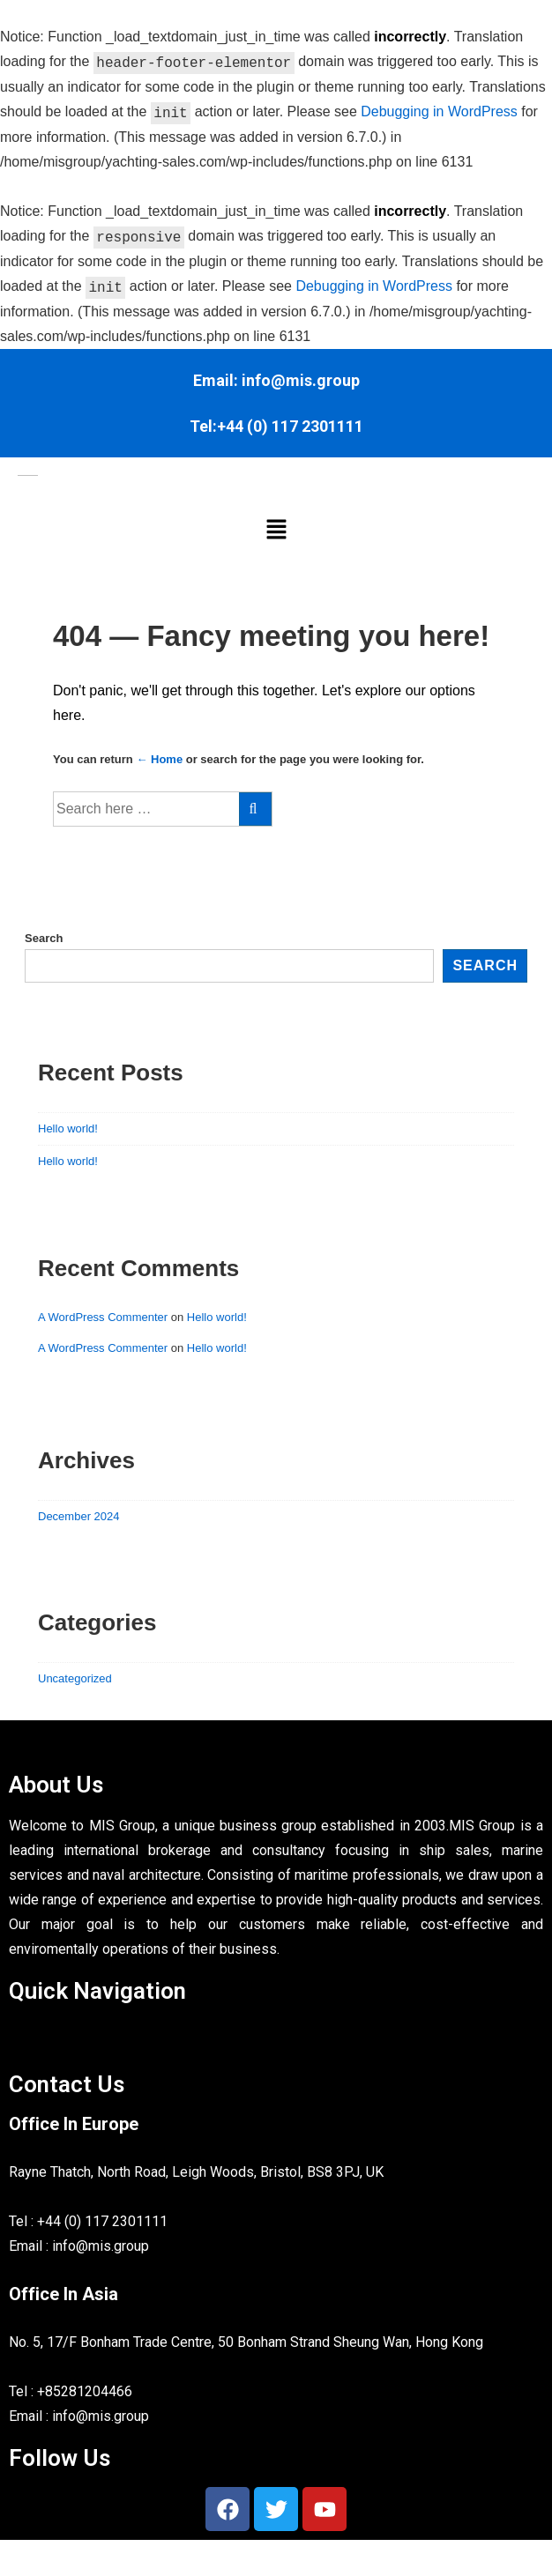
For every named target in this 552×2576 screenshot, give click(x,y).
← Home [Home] (159, 759)
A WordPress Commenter (103, 1317)
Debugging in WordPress (439, 112)
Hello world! (68, 1128)
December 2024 (79, 1516)
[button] (276, 529)
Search (44, 938)
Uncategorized (75, 1678)
